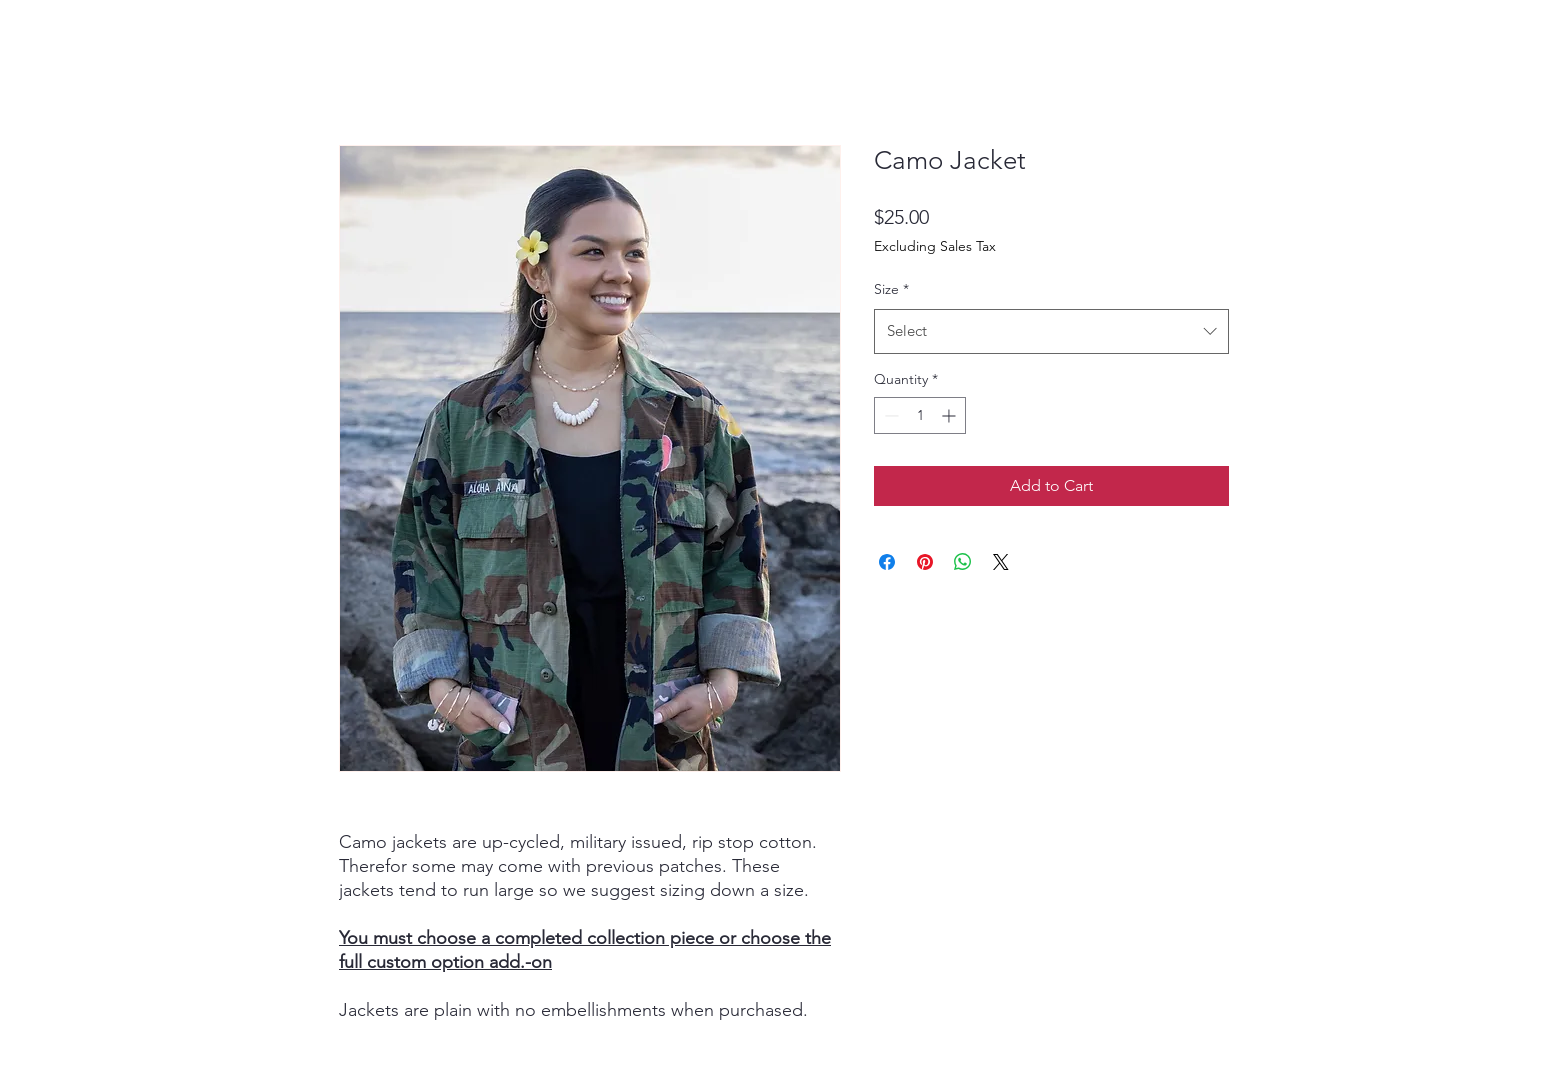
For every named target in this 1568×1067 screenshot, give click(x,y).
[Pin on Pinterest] (925, 562)
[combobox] (1051, 331)
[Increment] (950, 415)
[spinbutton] (920, 415)
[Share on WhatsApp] (963, 562)
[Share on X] (1001, 562)
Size (891, 289)
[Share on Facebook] (887, 562)
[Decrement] (889, 415)
